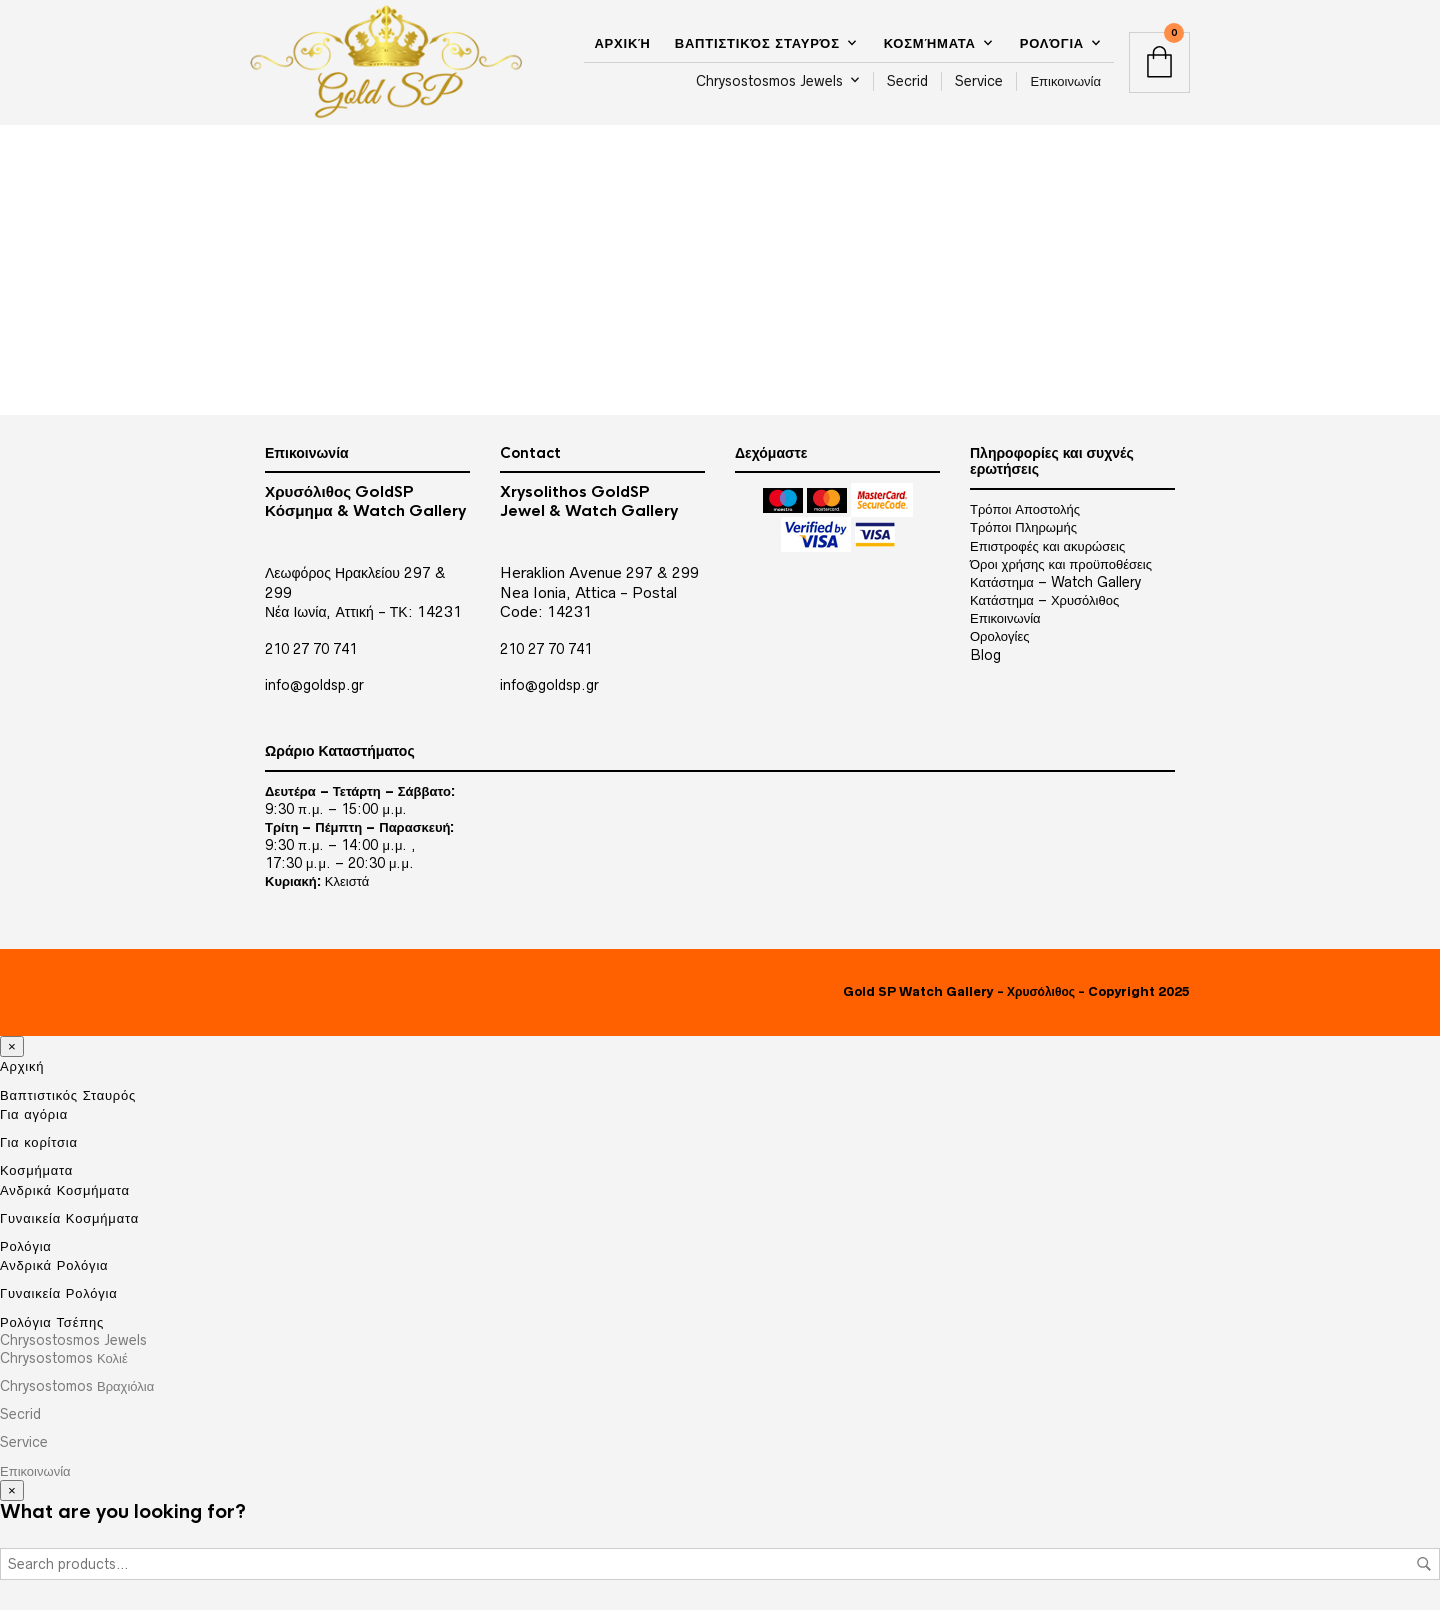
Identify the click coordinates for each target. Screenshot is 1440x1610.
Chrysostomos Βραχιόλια (77, 1386)
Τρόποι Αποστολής (1025, 509)
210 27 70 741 (311, 649)
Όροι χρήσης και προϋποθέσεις (1061, 564)
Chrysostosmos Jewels (769, 81)
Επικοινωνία (1065, 81)
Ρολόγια (1052, 43)
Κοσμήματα (930, 43)
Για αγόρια (34, 1114)
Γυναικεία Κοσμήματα (69, 1218)
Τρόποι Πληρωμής (1023, 527)
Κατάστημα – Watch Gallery (1055, 582)
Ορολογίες (999, 636)
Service (979, 81)
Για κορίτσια (39, 1142)
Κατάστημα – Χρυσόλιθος (1044, 600)
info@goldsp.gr (314, 685)
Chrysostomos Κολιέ (64, 1358)
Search (1424, 1564)
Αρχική (622, 43)
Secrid (907, 81)
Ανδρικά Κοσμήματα (65, 1190)
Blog (985, 655)
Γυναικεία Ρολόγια (59, 1293)
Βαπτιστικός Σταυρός (757, 43)
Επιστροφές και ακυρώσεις (1047, 546)
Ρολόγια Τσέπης (52, 1322)
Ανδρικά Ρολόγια (54, 1265)
